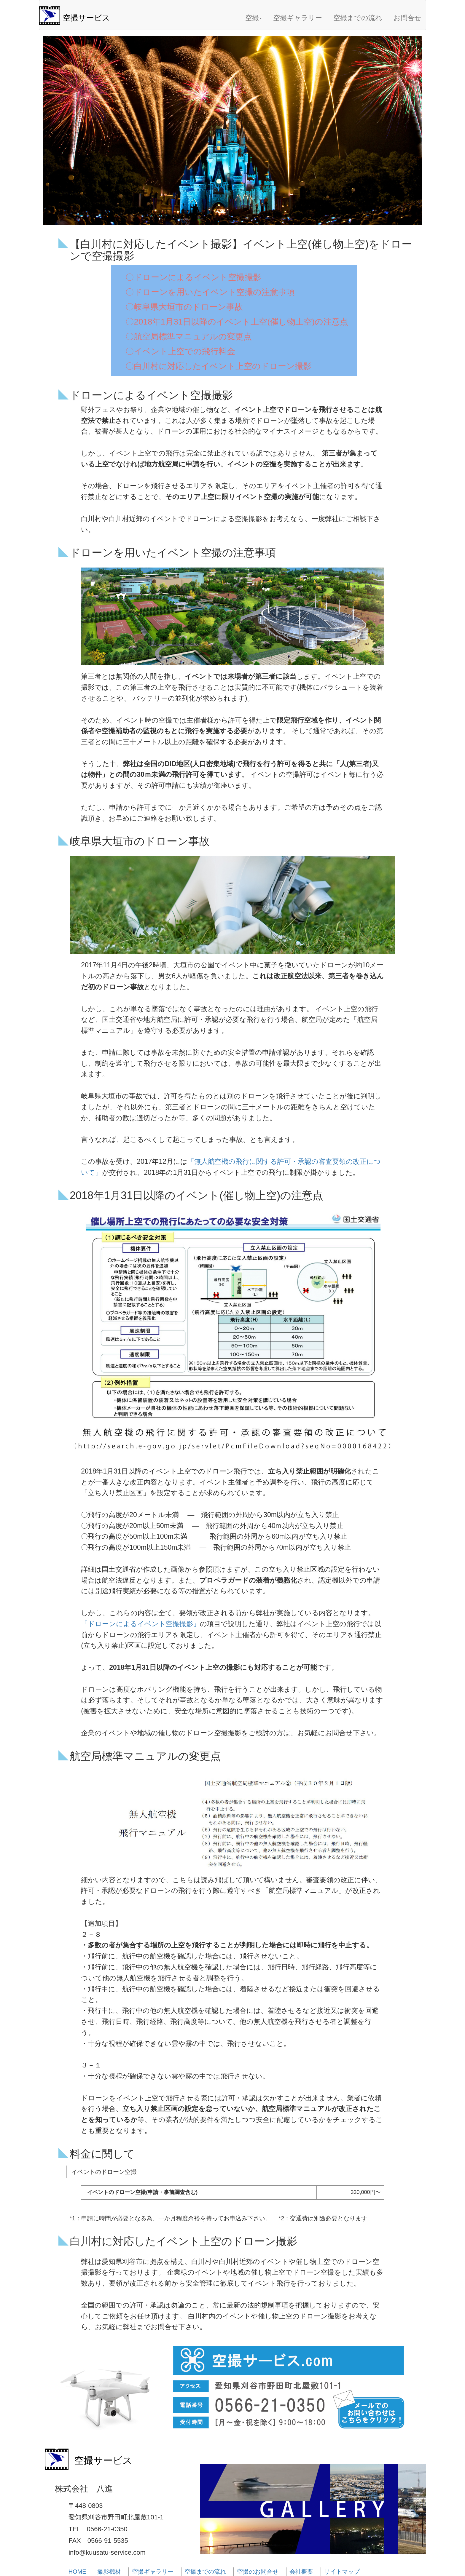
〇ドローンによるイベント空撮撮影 (193, 277)
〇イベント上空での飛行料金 (180, 351)
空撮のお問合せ (257, 2571)
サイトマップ (342, 2571)
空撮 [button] (253, 18)
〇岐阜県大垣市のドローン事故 (184, 306)
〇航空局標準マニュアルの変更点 (188, 336)
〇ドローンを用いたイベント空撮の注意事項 (210, 292)
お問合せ (407, 18)
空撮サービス (86, 17)
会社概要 (301, 2571)
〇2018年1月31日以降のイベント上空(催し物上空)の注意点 (236, 321)
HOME (77, 2571)
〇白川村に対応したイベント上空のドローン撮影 (218, 366)
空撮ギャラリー (297, 18)
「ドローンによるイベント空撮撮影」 (140, 1624)
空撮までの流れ (357, 18)
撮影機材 (109, 2571)
